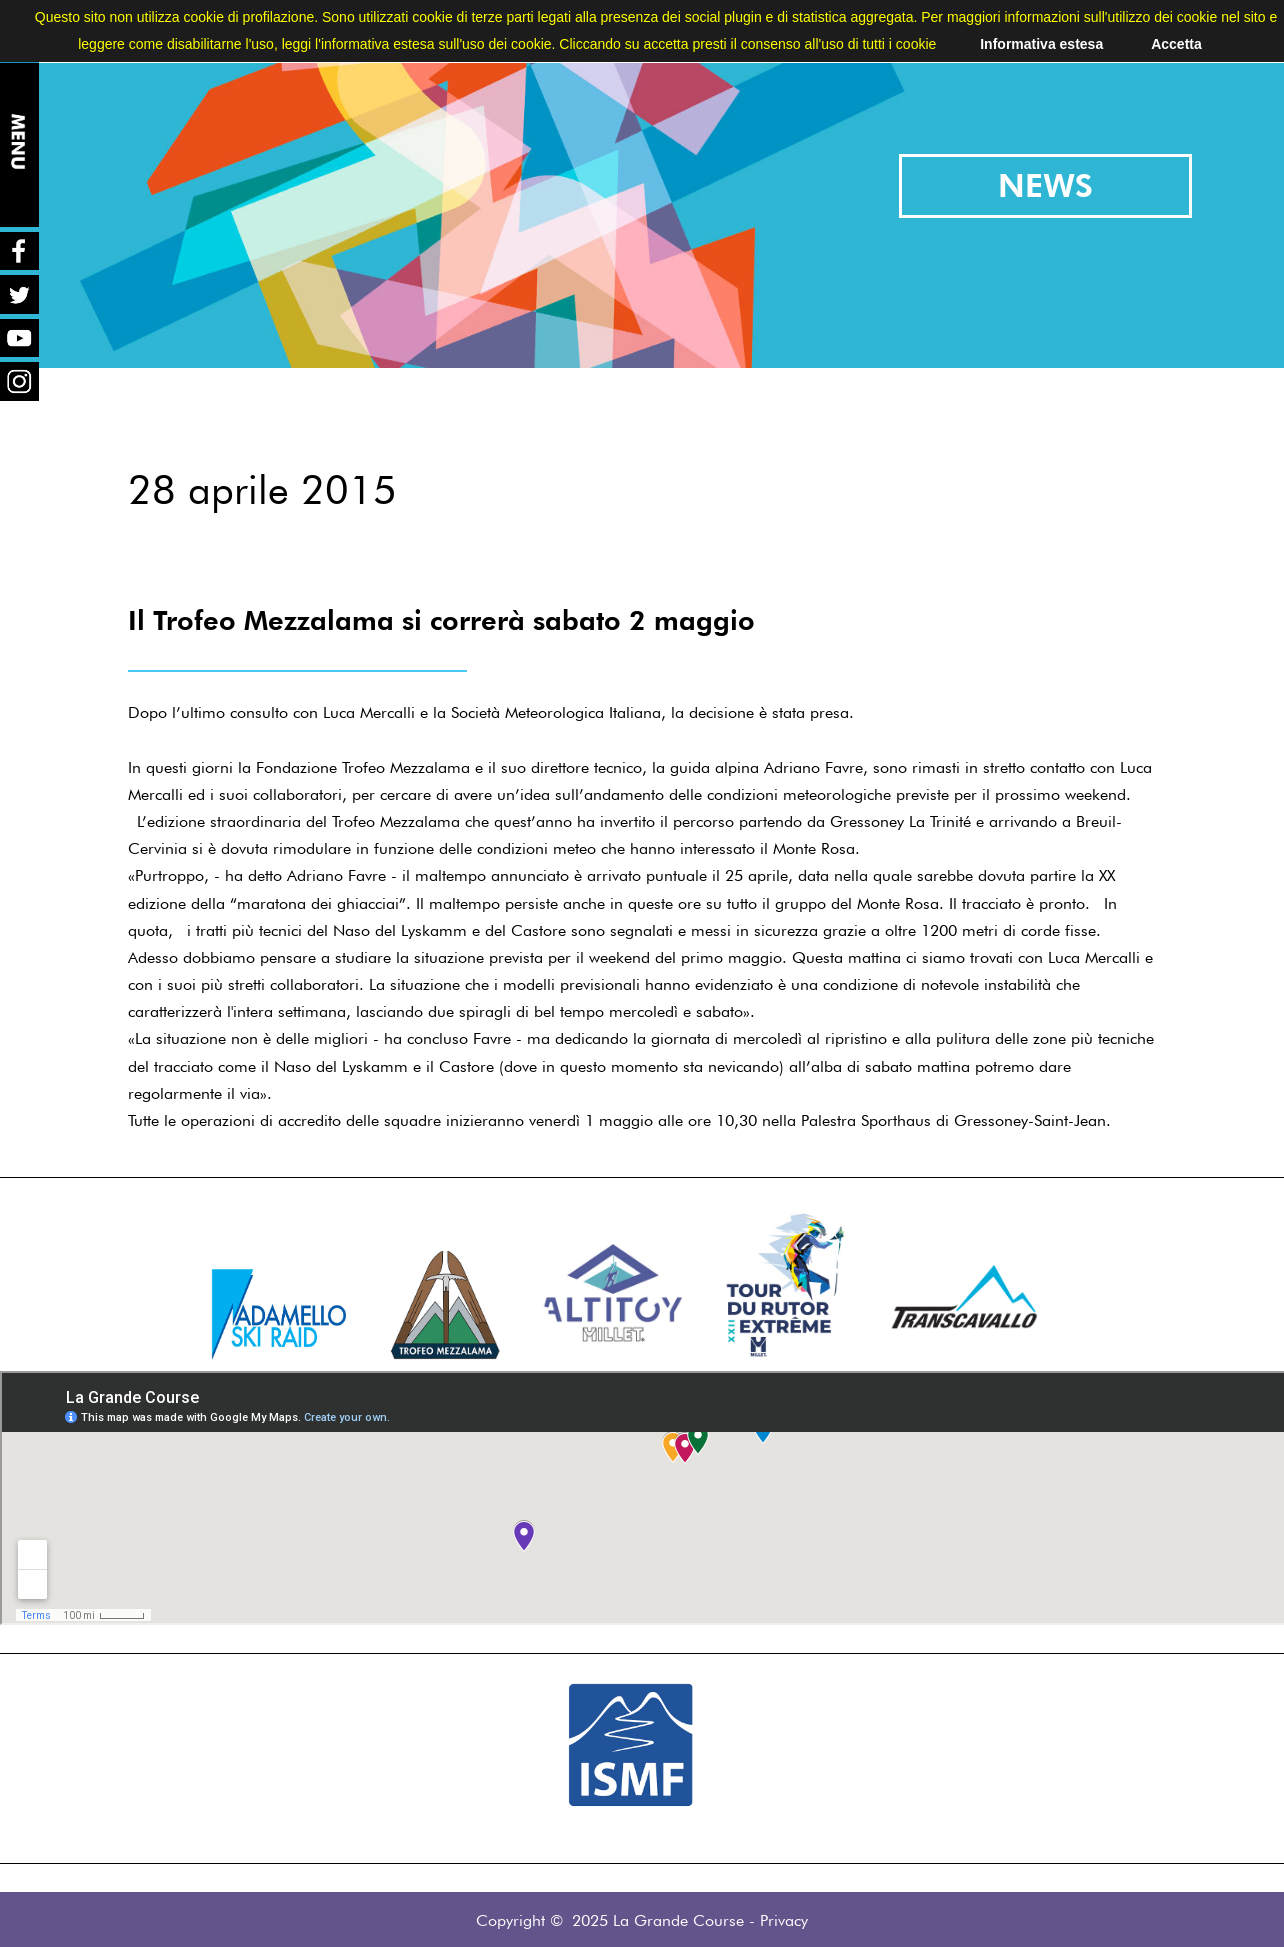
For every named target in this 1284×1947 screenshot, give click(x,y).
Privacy (784, 1920)
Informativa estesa (1041, 44)
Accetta (1176, 44)
